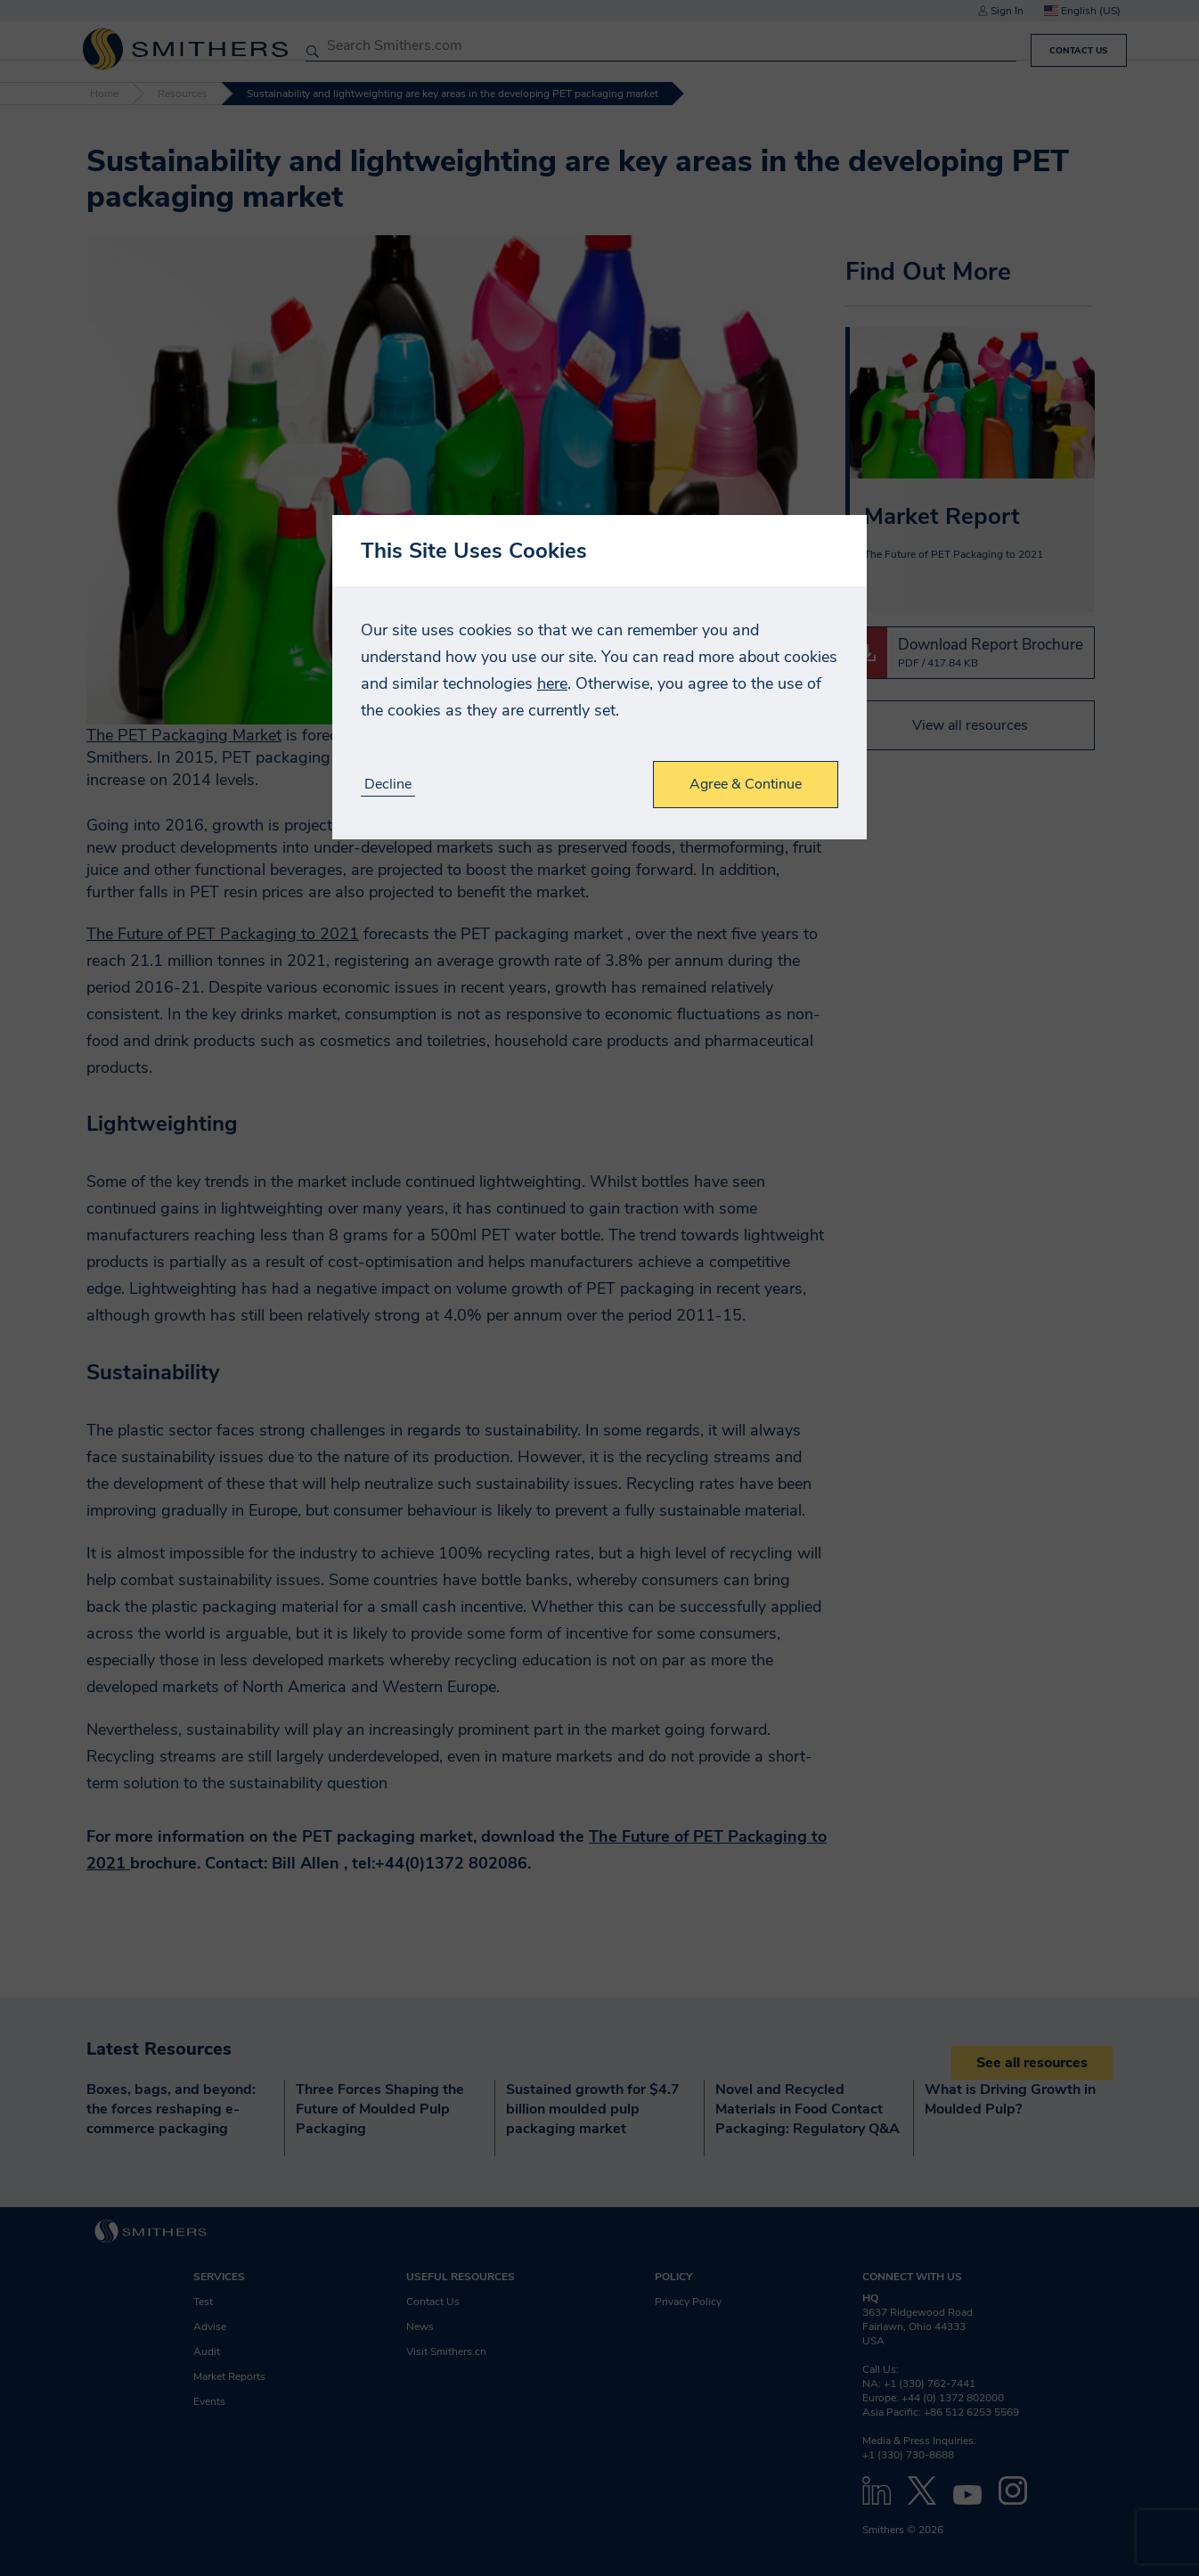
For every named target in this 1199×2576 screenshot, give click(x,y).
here (552, 683)
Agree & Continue (745, 784)
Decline (388, 784)
